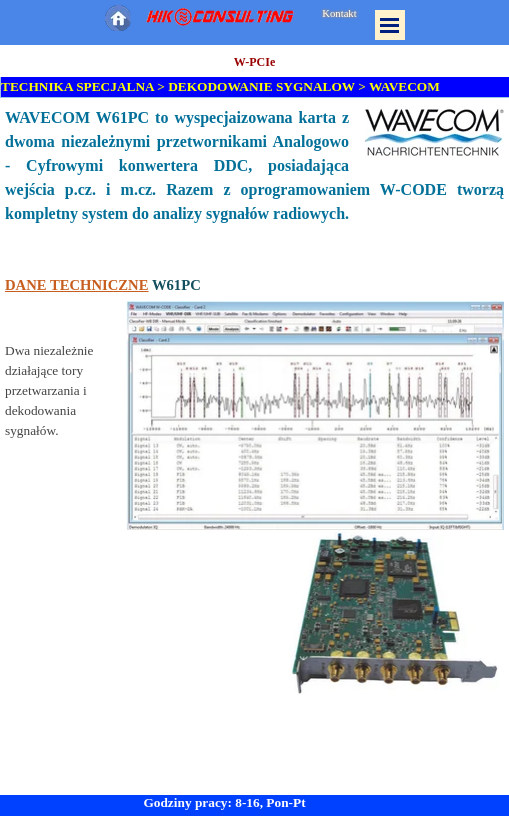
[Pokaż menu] (390, 25)
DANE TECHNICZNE (76, 285)
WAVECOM (404, 86)
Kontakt (339, 13)
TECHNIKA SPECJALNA (77, 86)
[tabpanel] (254, 402)
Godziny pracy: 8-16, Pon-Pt (224, 802)
